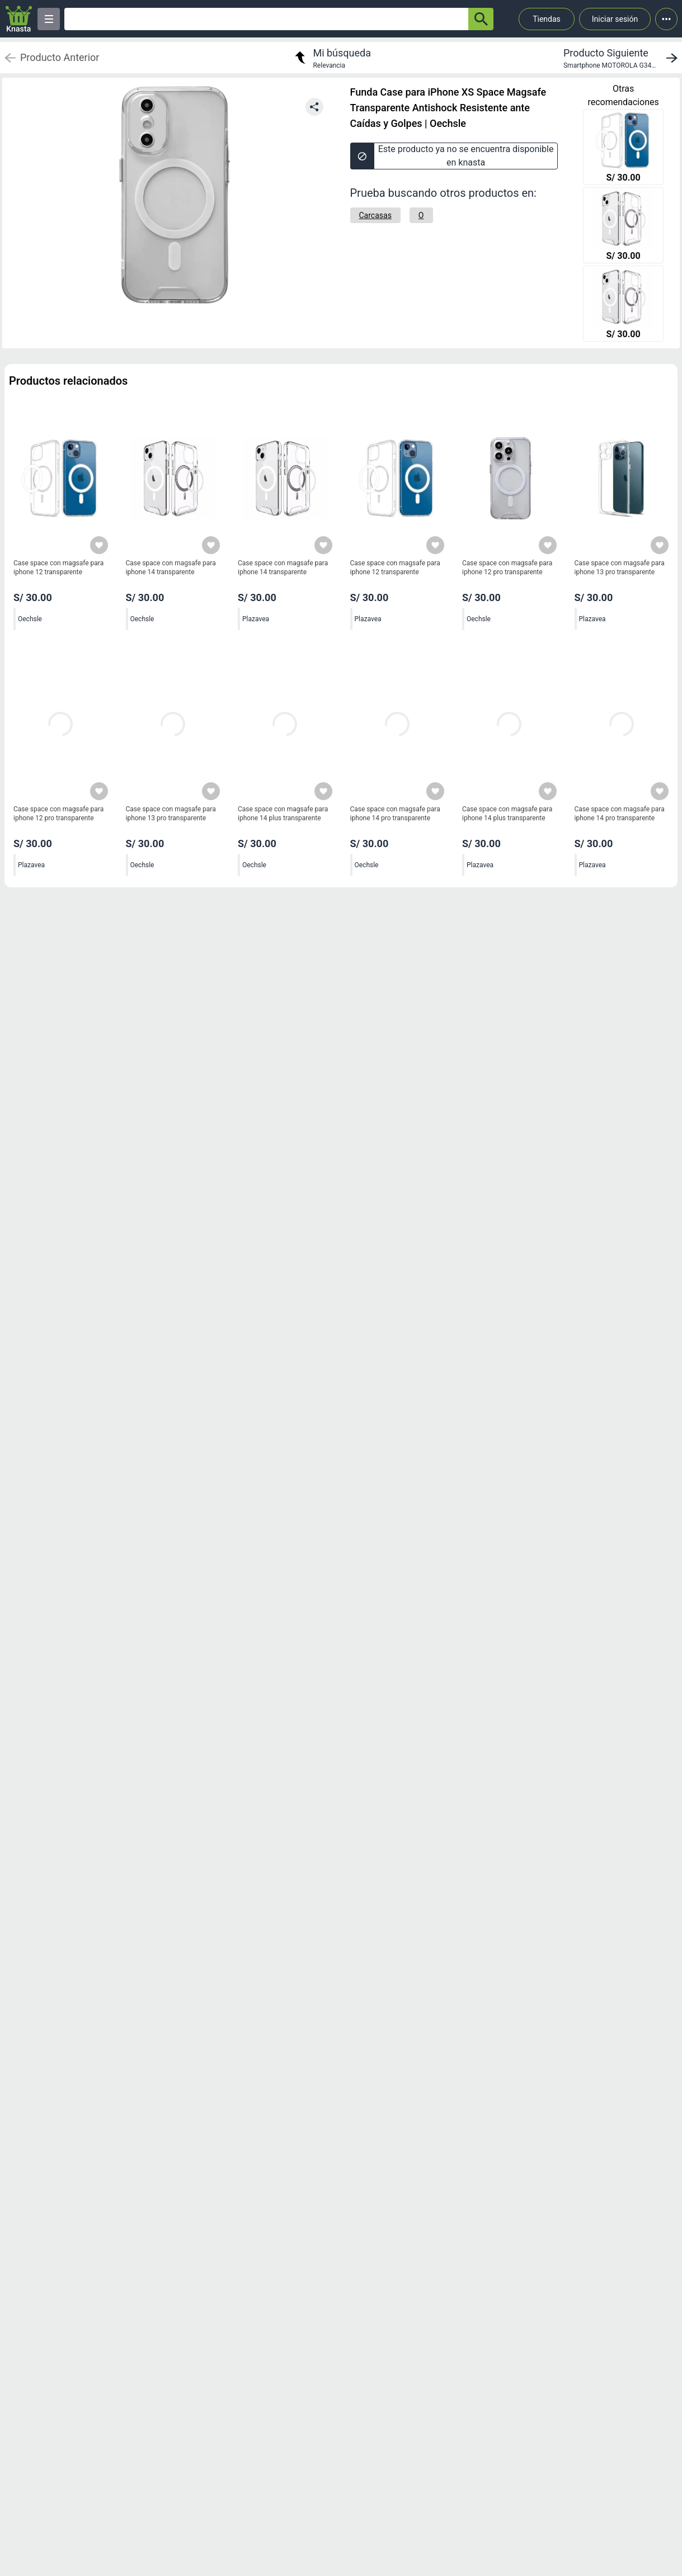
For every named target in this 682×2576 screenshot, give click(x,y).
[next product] (622, 57)
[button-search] (480, 19)
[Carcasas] (375, 215)
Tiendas (547, 19)
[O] (421, 215)
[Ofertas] (266, 19)
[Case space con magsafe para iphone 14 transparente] (623, 226)
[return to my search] (331, 57)
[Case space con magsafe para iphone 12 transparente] (623, 148)
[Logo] (18, 18)
